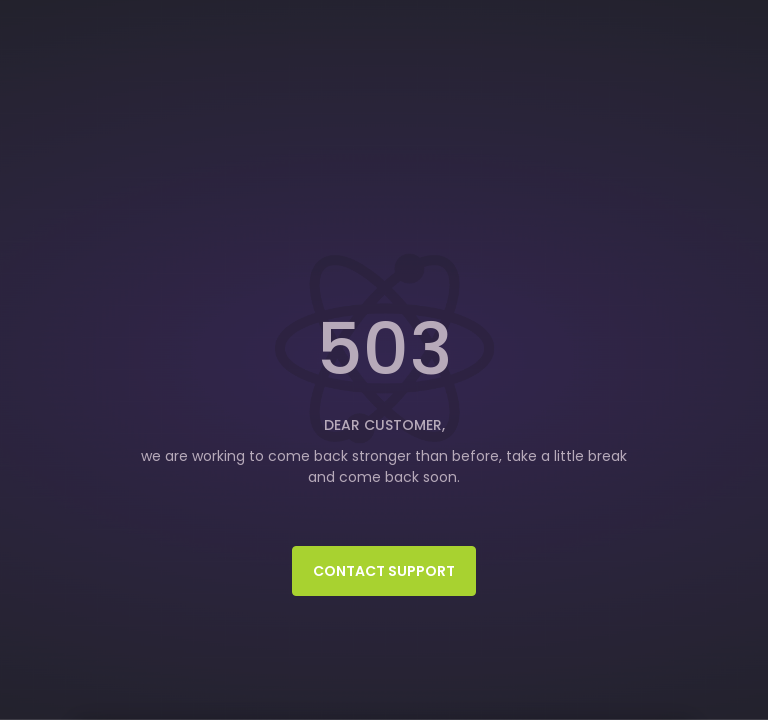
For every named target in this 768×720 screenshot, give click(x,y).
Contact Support (384, 571)
